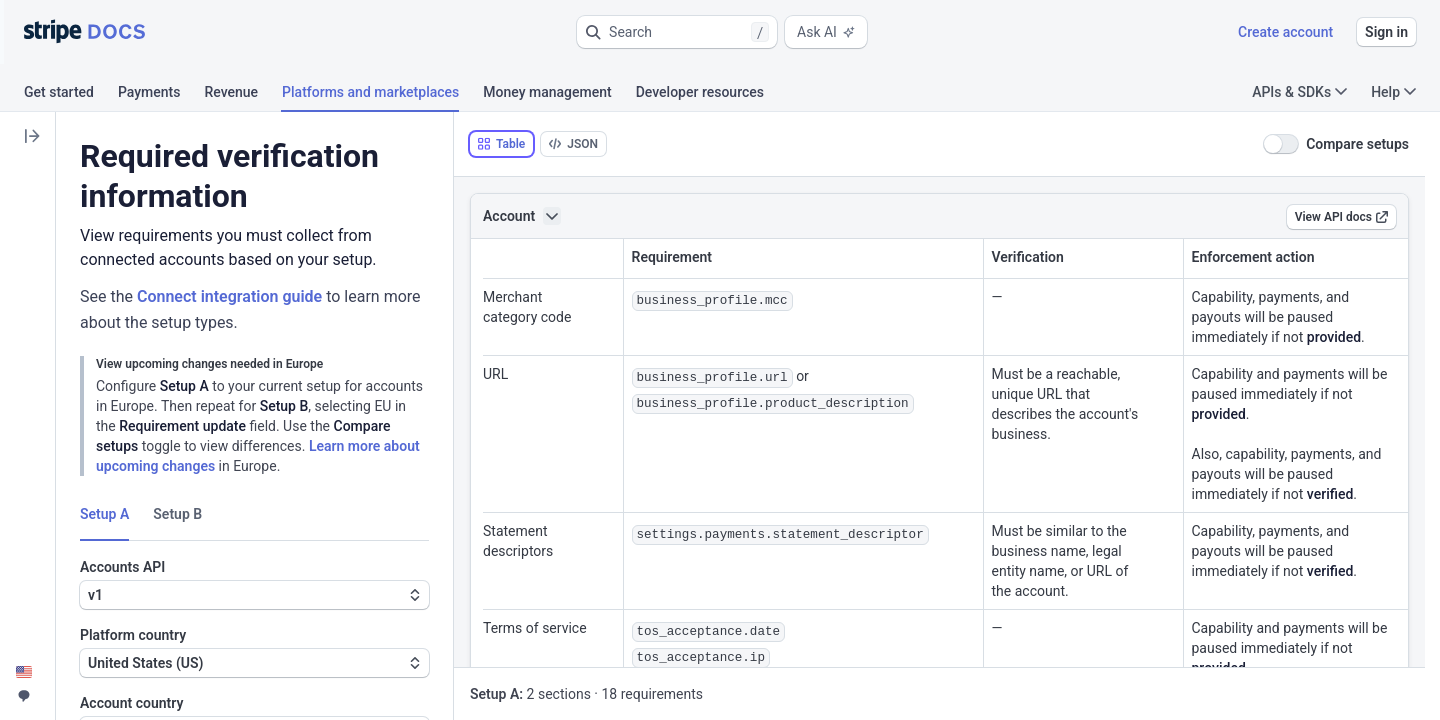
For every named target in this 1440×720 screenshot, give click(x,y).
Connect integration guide (229, 296)
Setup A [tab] (104, 514)
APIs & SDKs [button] (1299, 92)
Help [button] (1393, 92)
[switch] (1281, 144)
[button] (677, 32)
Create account (1285, 32)
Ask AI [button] (826, 32)
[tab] (71, 95)
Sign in (1386, 32)
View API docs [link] (1341, 217)
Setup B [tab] (177, 514)
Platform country (133, 635)
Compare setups (1357, 144)
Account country (131, 703)
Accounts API (122, 567)
